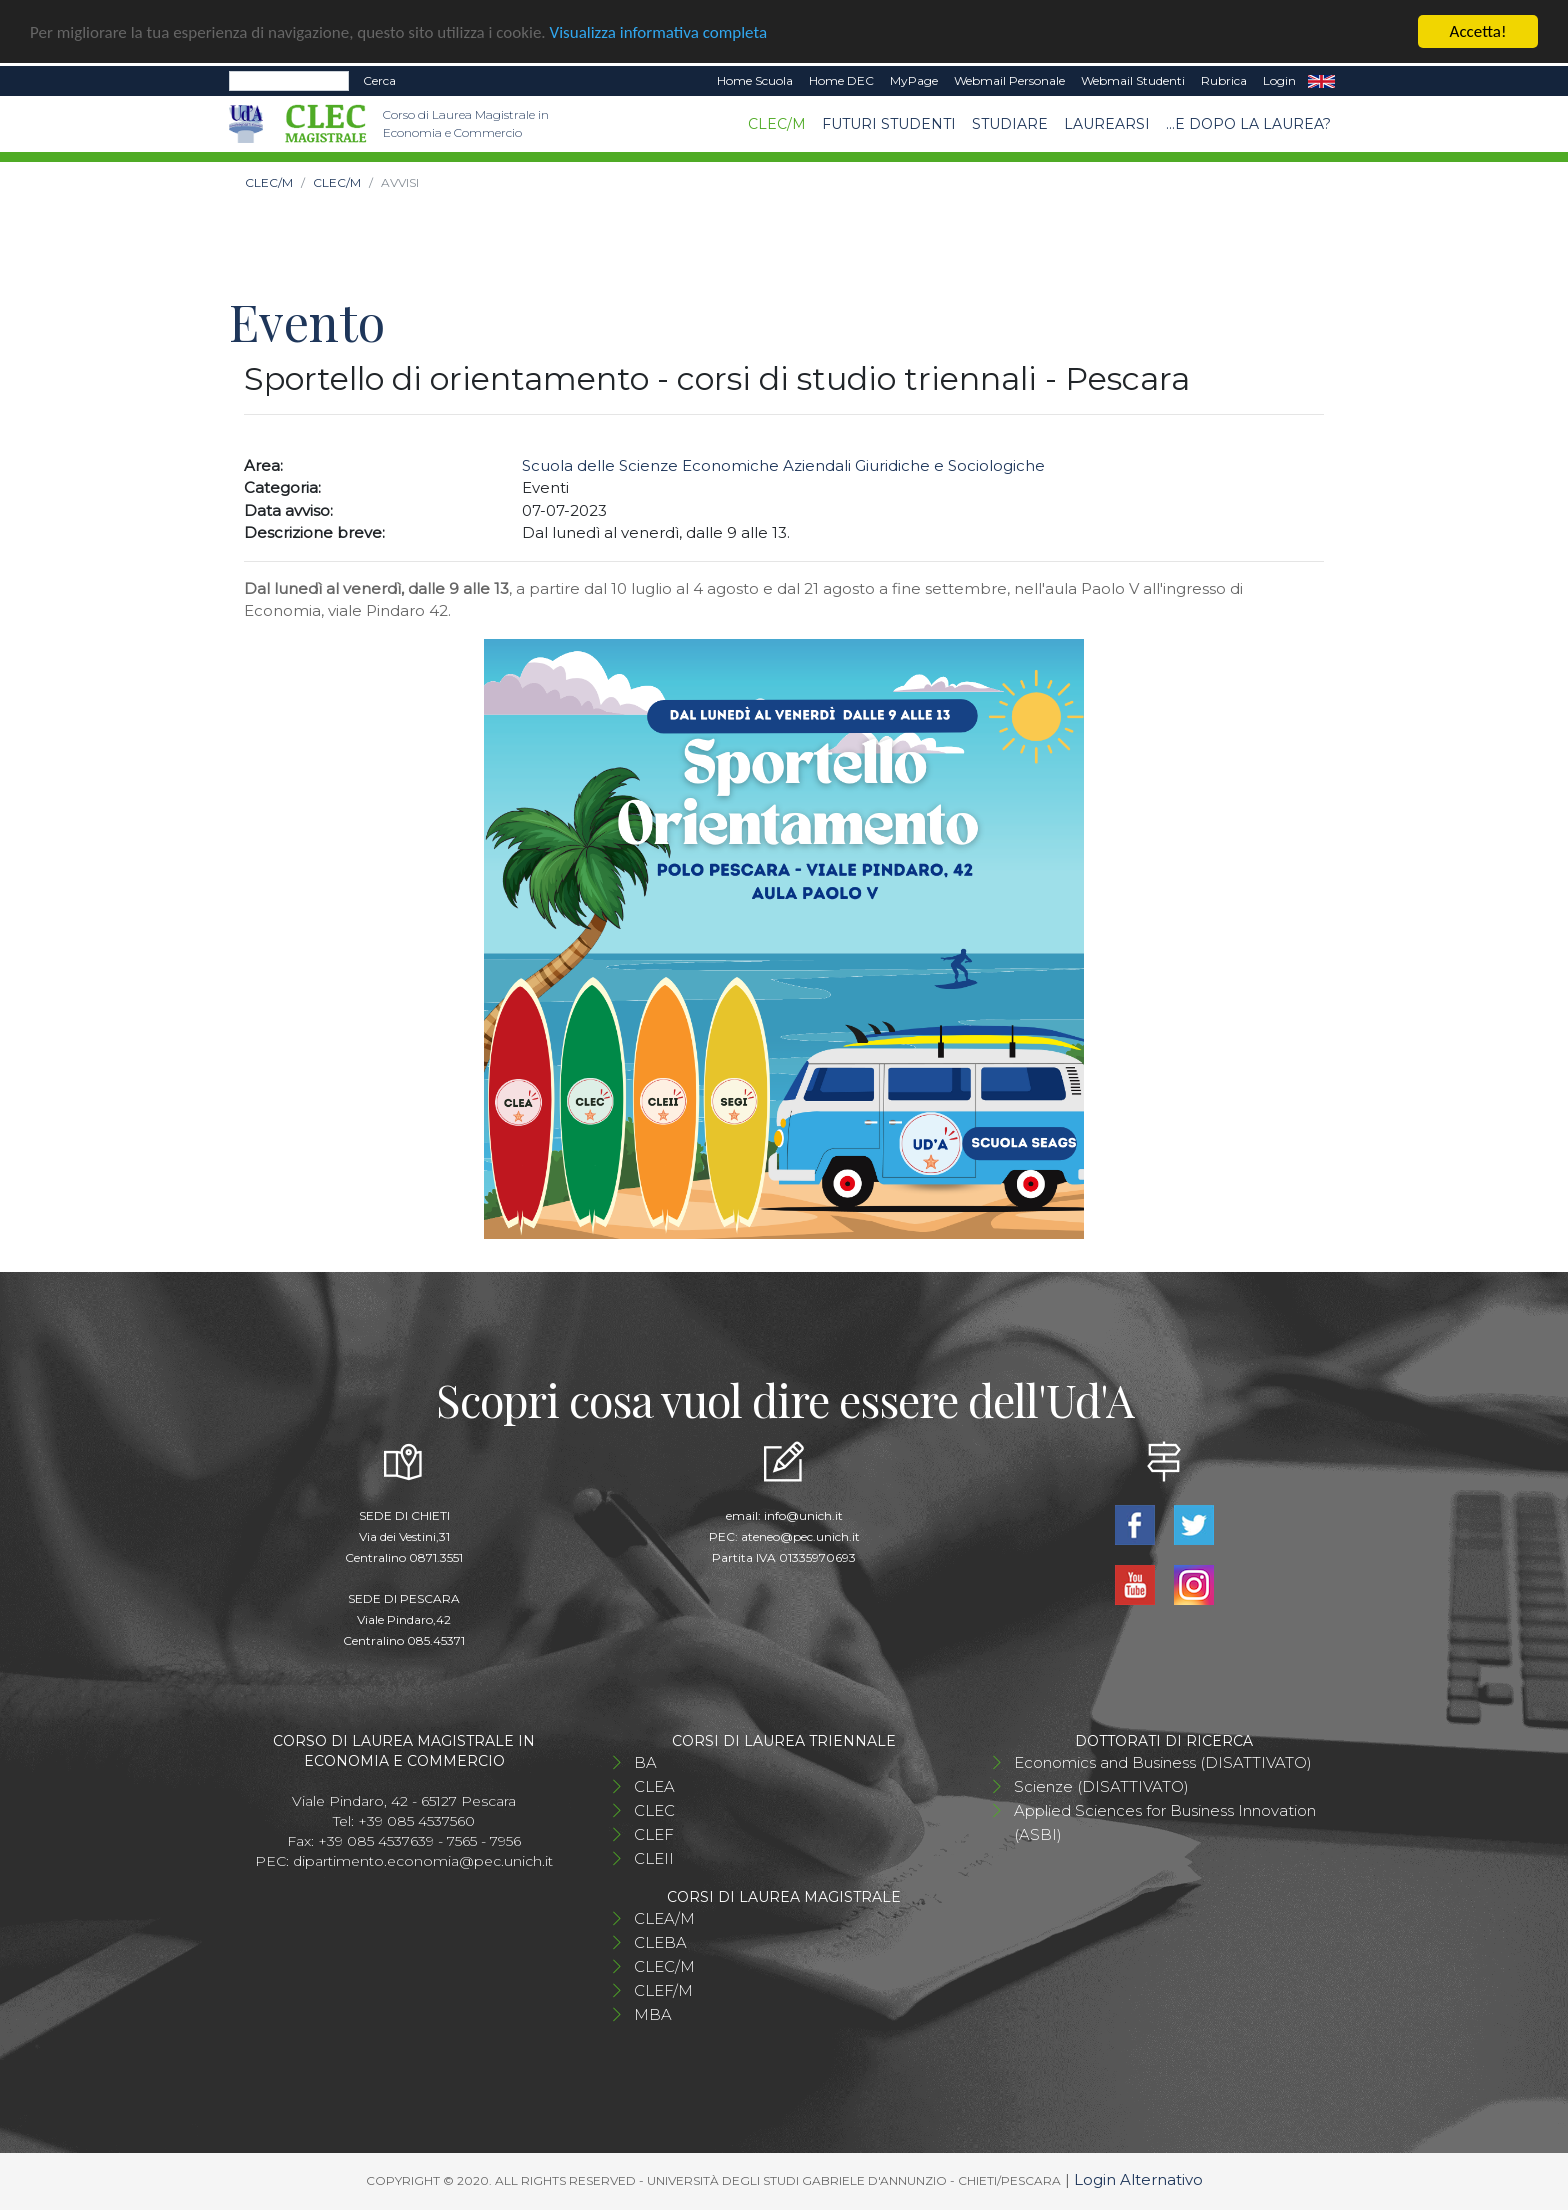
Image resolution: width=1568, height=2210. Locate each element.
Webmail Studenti (1133, 80)
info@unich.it (803, 1515)
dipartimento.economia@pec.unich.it (423, 1861)
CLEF (654, 1834)
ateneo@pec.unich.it (800, 1536)
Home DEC (841, 80)
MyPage (914, 80)
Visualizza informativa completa (659, 32)
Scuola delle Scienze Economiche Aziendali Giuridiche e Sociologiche (783, 465)
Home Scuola (755, 80)
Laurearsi (1107, 123)
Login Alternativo (1138, 2179)
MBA (653, 2014)
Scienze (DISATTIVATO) (1101, 1786)
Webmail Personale (1009, 80)
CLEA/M (664, 1918)
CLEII (654, 1858)
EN (1321, 81)
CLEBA (660, 1942)
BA (645, 1762)
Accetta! (1478, 31)
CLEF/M (663, 1990)
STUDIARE (1010, 123)
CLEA (654, 1786)
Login (1279, 80)
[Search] (289, 81)
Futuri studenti (889, 123)
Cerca (379, 80)
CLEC (654, 1810)
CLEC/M (777, 123)
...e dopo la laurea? (1248, 123)
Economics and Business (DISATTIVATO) (1163, 1762)
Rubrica (1224, 80)
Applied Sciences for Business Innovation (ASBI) (1165, 1822)
